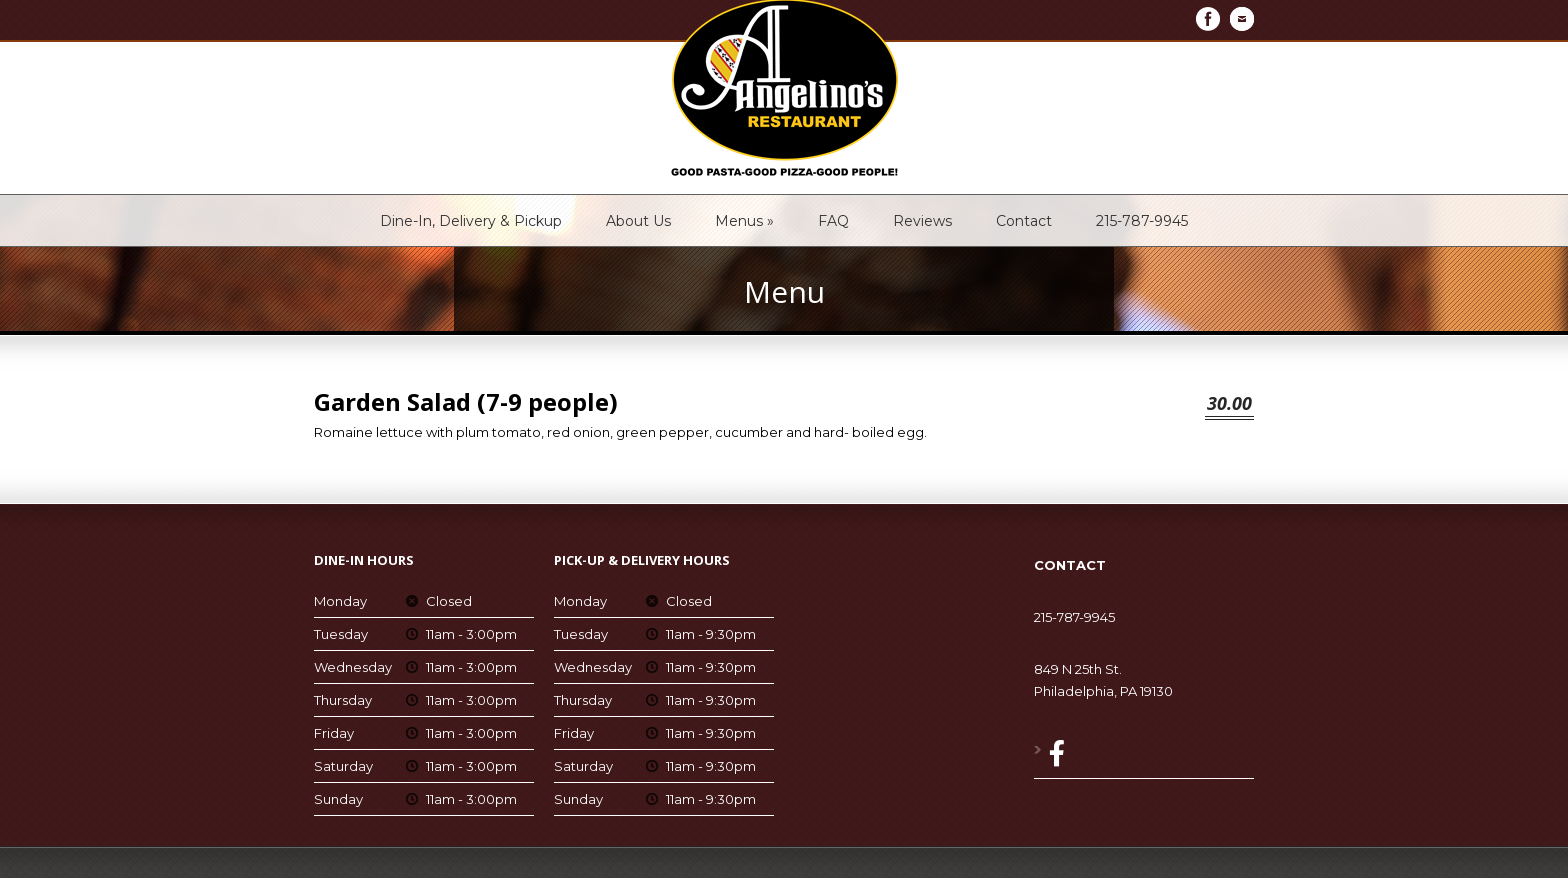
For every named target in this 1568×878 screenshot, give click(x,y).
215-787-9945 (1142, 221)
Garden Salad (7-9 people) (466, 401)
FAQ (833, 221)
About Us (638, 221)
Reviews (922, 221)
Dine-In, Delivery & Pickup (471, 221)
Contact (1024, 221)
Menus (744, 221)
